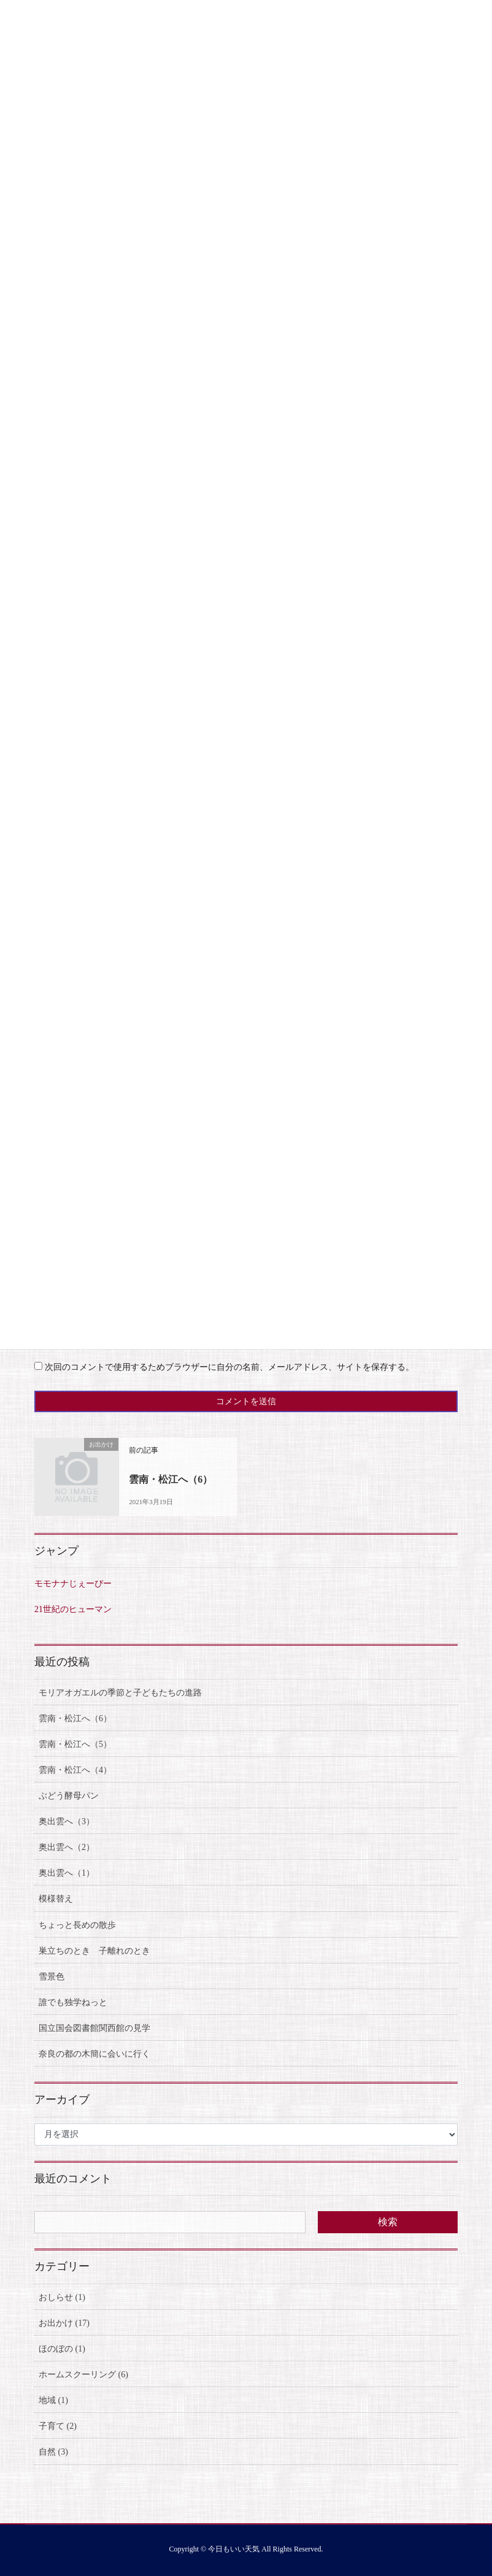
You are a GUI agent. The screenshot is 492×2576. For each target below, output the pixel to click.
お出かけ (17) (64, 2323)
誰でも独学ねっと (73, 2002)
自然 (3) (53, 2451)
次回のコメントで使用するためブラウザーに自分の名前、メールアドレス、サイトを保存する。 (229, 1367)
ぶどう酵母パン (69, 1795)
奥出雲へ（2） (66, 1847)
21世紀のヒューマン (73, 1609)
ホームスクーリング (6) (83, 2374)
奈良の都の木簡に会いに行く (94, 2053)
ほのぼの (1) (62, 2348)
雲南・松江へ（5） (75, 1744)
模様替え (56, 1898)
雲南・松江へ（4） (75, 1770)
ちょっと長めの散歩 (77, 1925)
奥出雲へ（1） (66, 1873)
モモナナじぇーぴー (73, 1583)
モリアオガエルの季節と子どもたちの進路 (120, 1692)
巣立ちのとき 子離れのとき (94, 1950)
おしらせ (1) (62, 2297)
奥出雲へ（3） (66, 1821)
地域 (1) (53, 2400)
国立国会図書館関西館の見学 (94, 2028)
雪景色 (51, 1976)
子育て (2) (58, 2426)
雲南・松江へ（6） (170, 1479)
